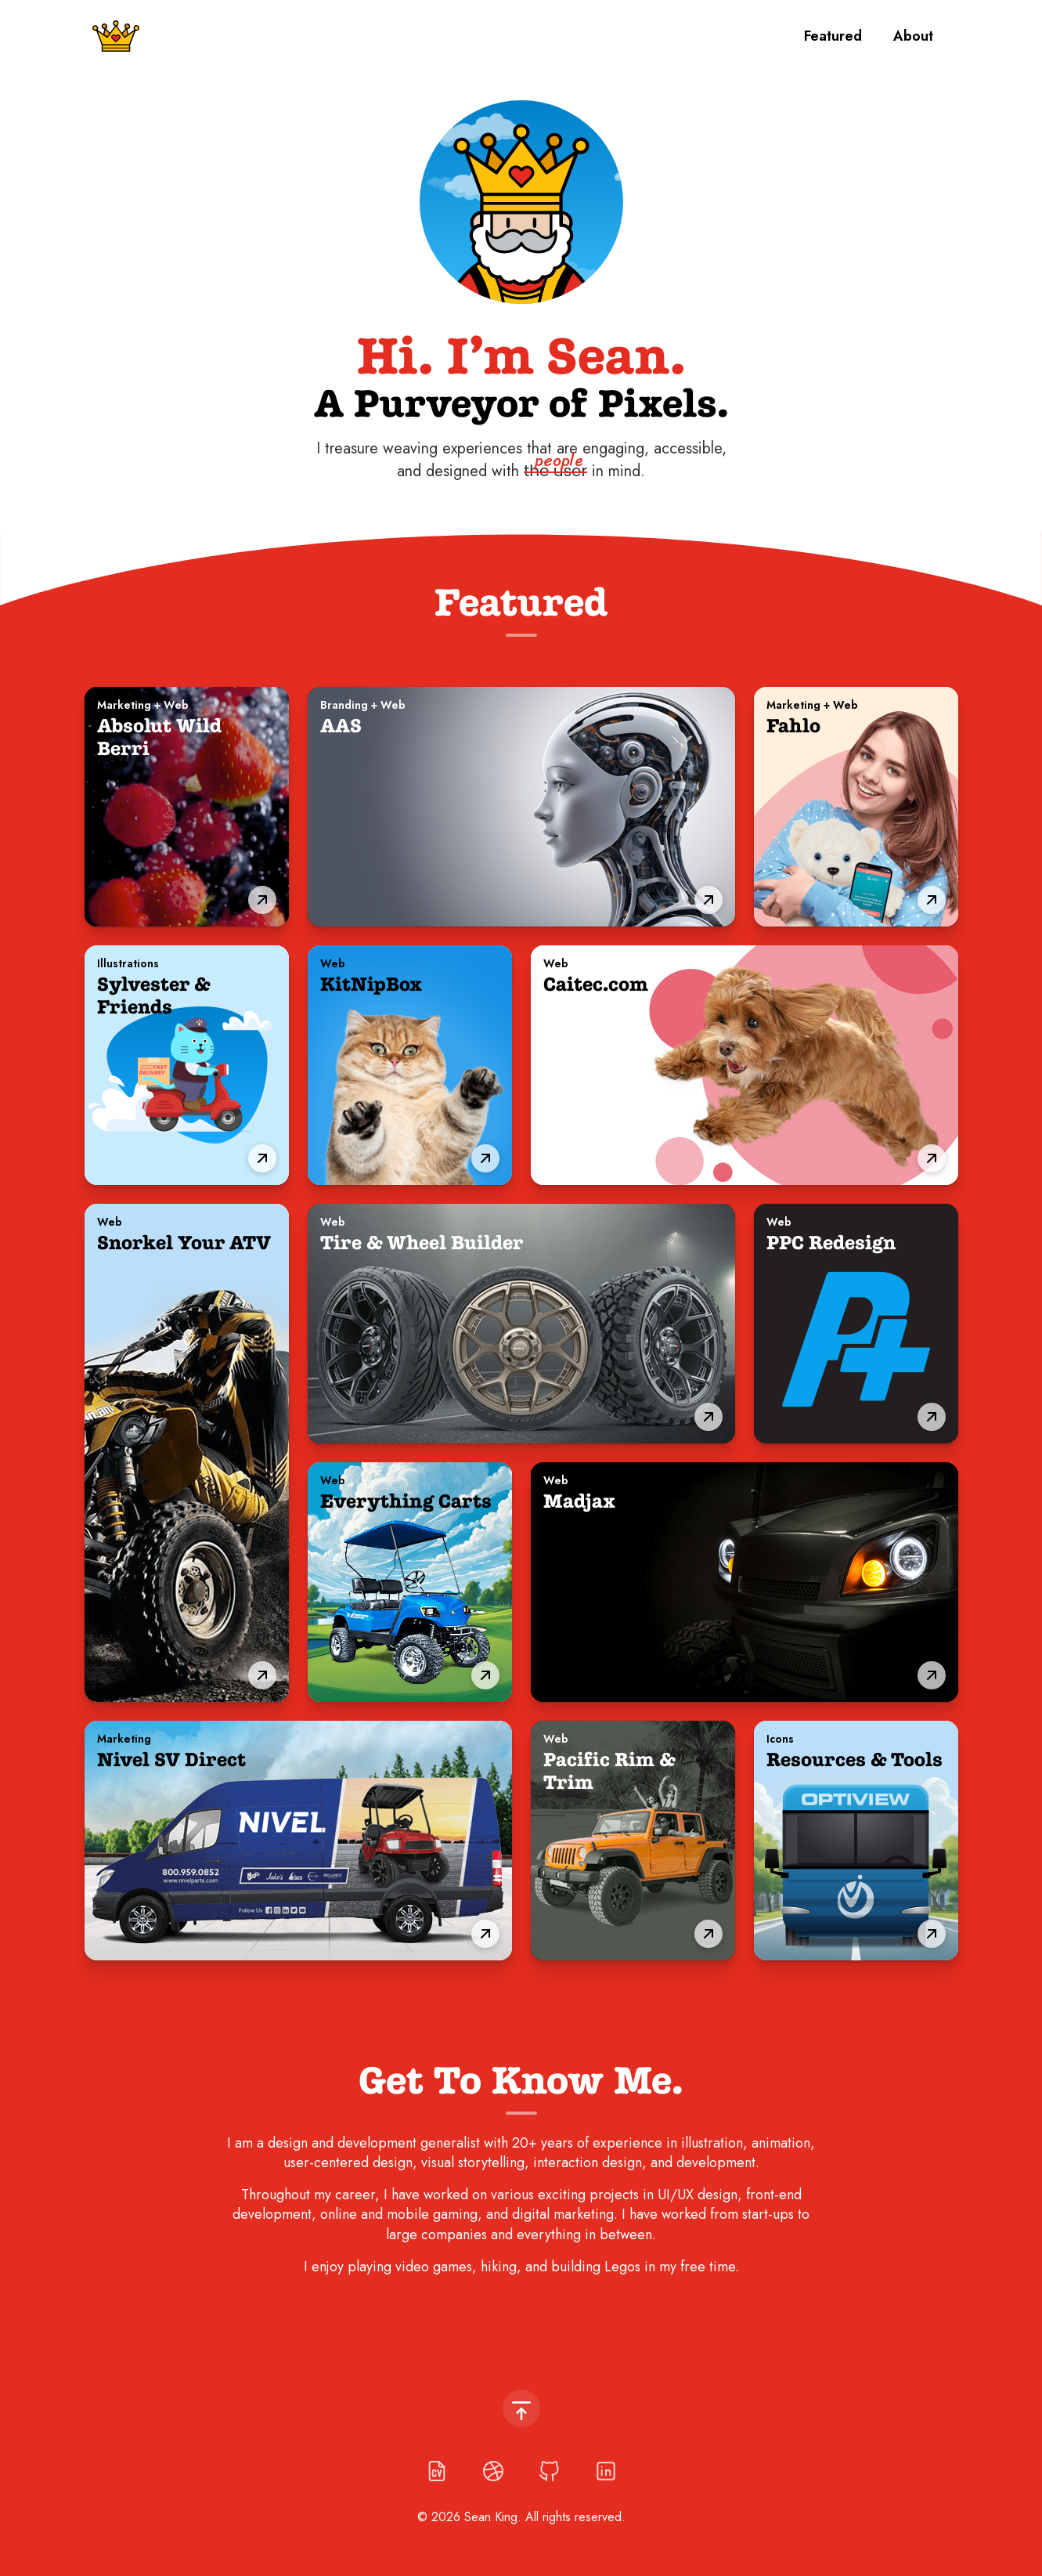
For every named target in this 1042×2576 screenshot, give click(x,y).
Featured (833, 36)
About (913, 36)
